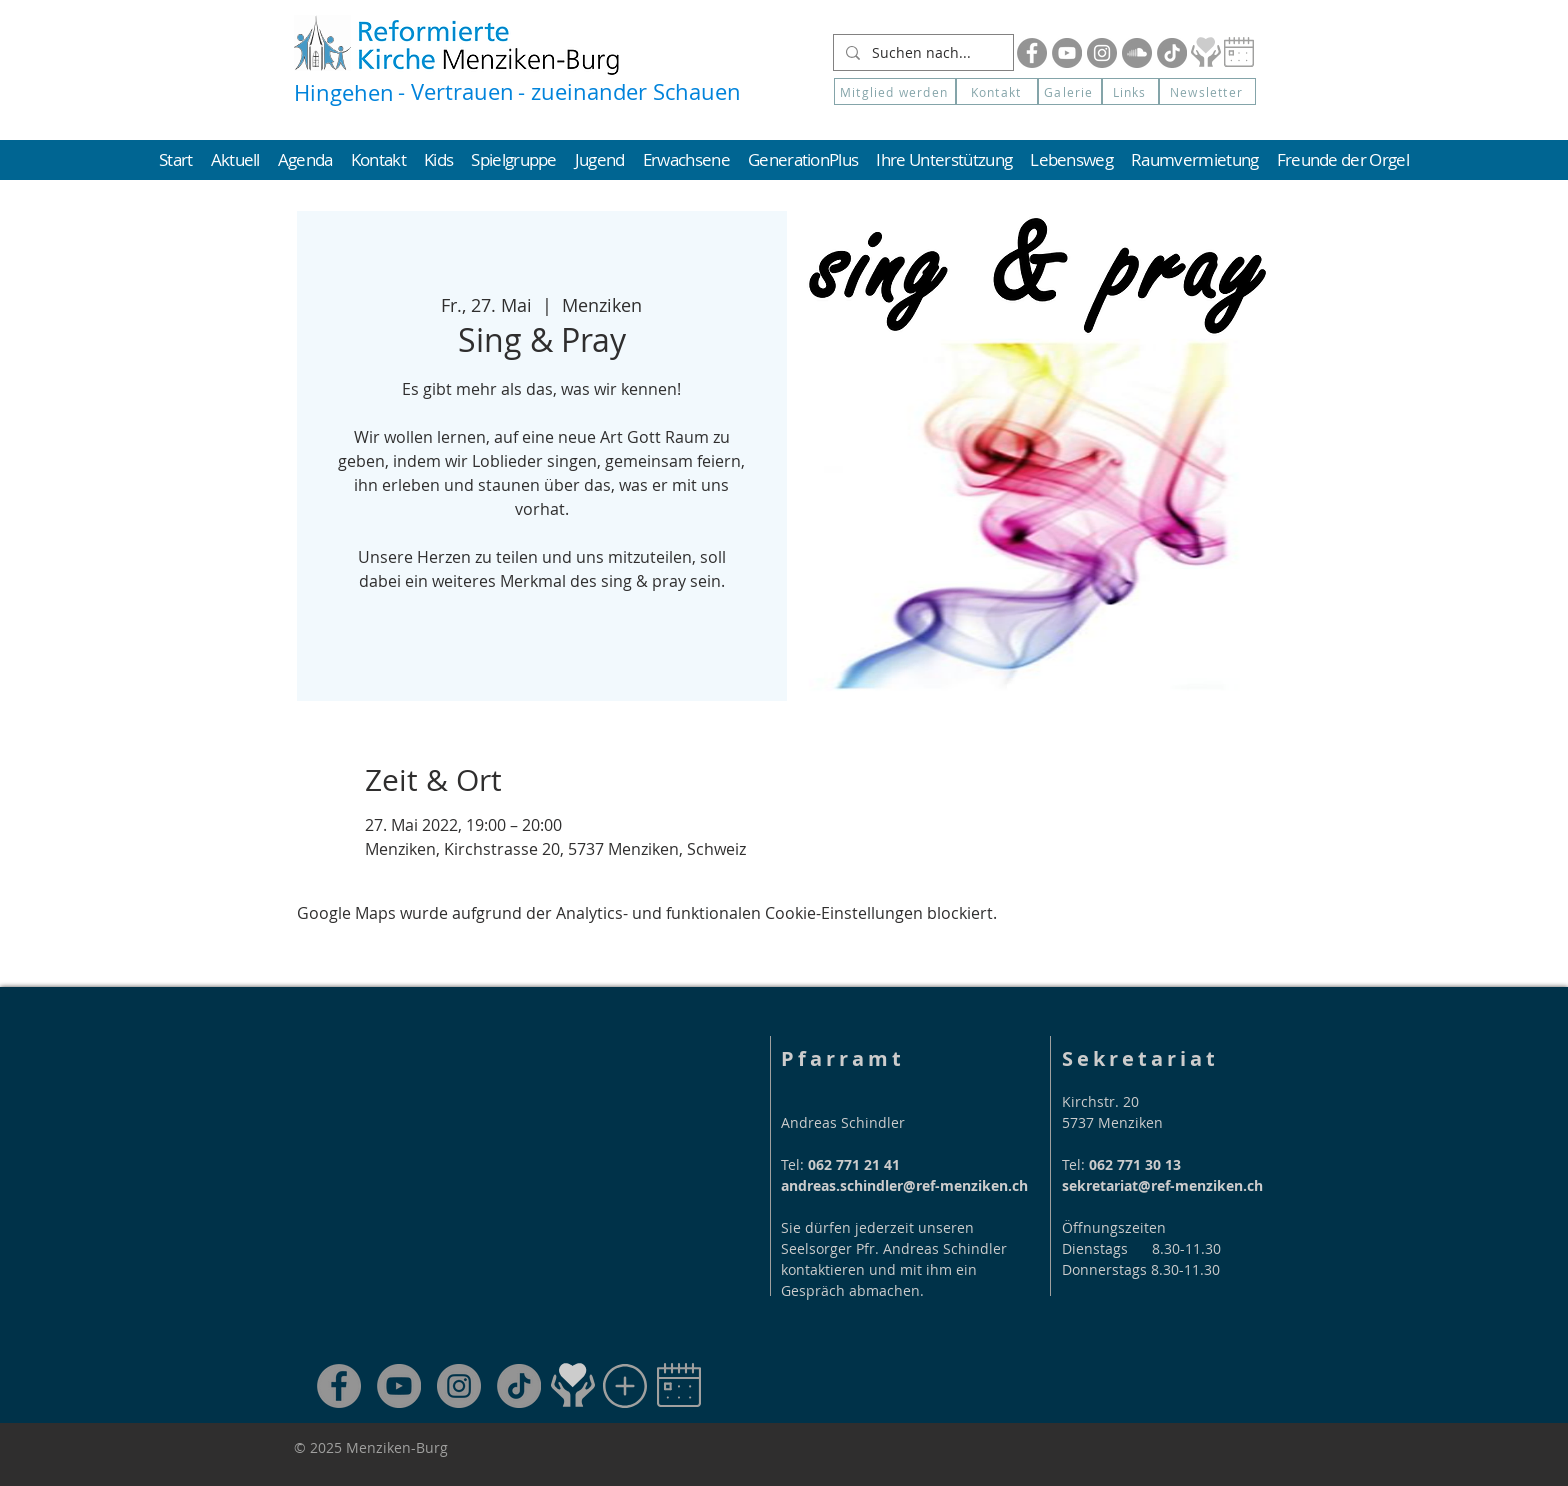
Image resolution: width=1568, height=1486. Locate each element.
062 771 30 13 (1135, 1164)
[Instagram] (1102, 53)
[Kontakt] (997, 91)
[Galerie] (1070, 91)
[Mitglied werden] (895, 91)
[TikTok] (519, 1386)
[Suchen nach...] (921, 53)
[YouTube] (1067, 53)
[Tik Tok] (1172, 53)
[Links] (1130, 91)
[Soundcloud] (1137, 53)
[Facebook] (1032, 53)
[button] (1207, 91)
